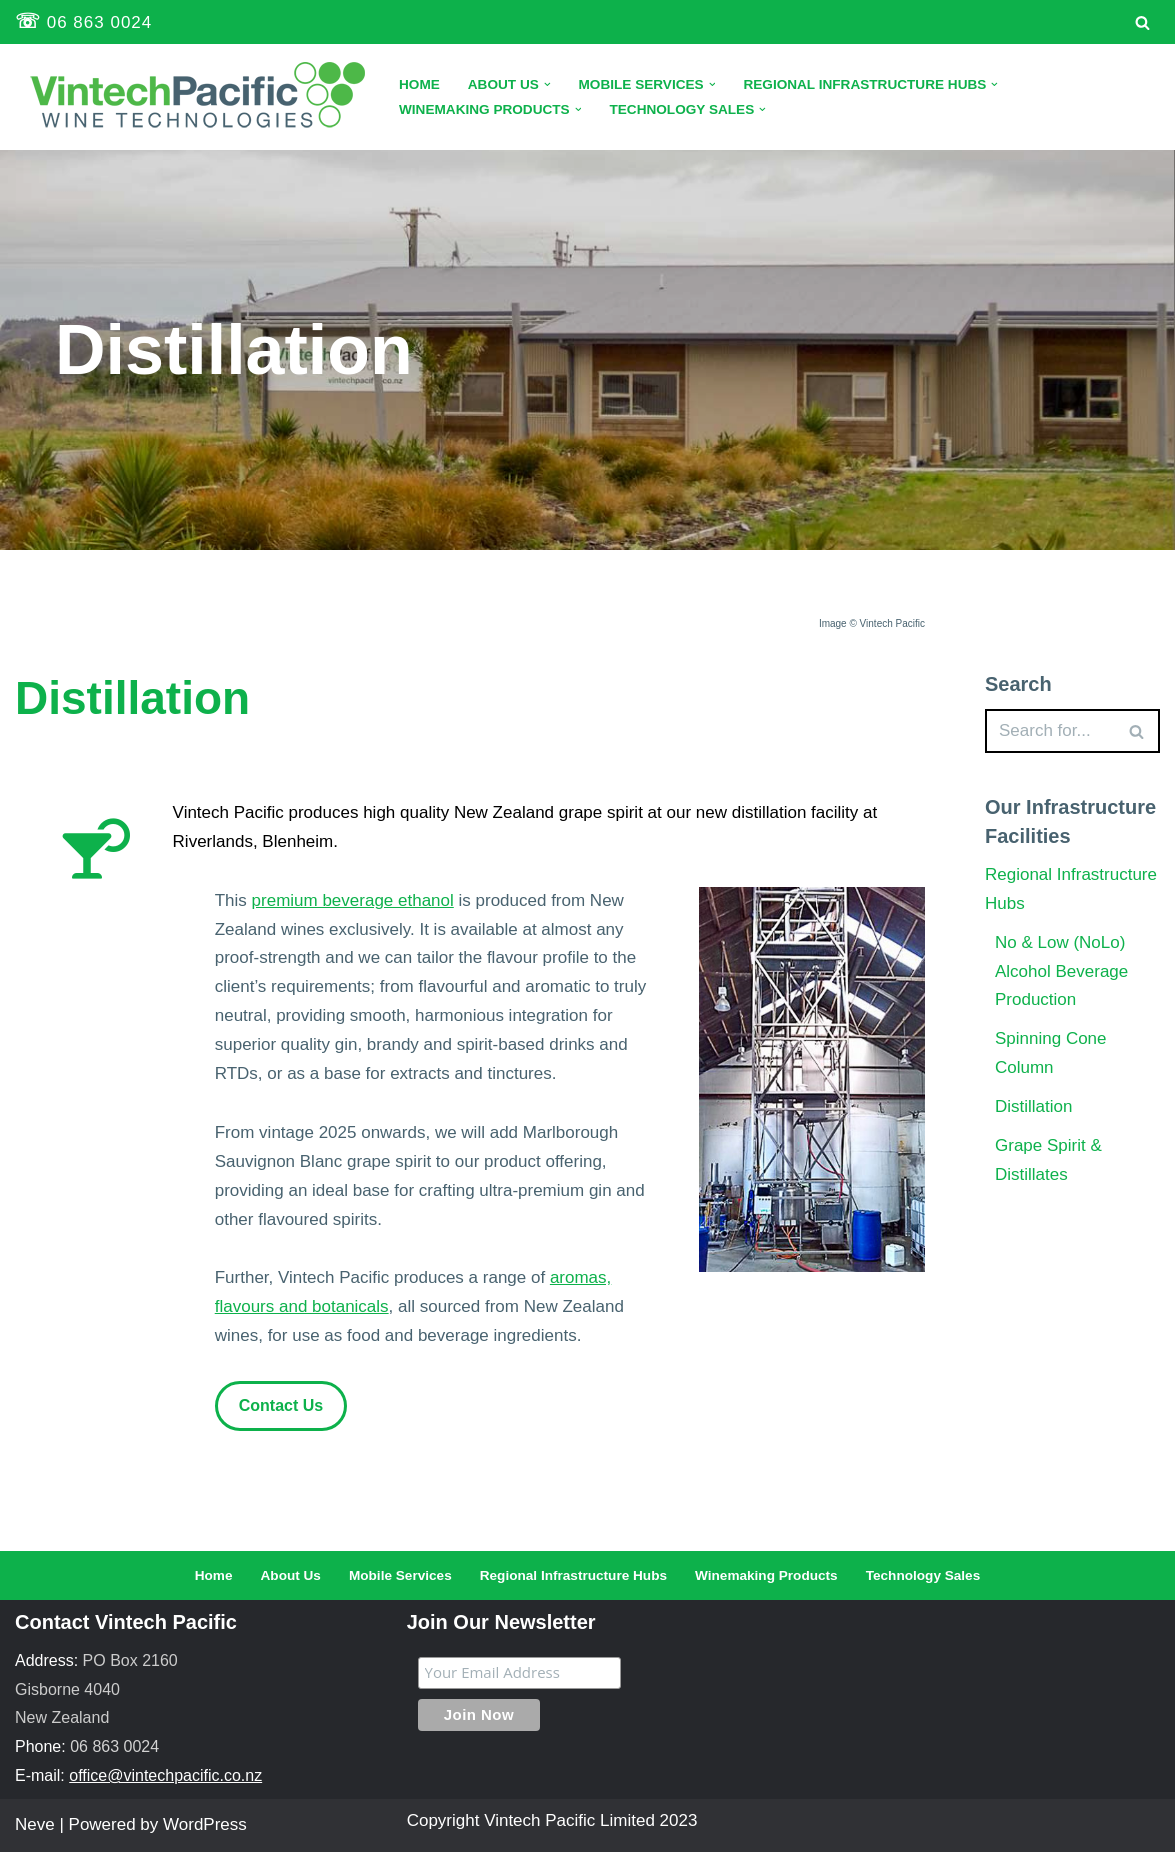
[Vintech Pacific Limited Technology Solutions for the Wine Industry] (190, 97)
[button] (547, 84)
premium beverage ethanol (353, 900)
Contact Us (281, 1405)
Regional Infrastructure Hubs (573, 1575)
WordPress (205, 1824)
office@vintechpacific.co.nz (165, 1775)
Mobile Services (400, 1575)
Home (419, 84)
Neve (35, 1824)
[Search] (1142, 22)
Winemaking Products (766, 1575)
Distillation (1033, 1106)
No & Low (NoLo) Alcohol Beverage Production (1061, 971)
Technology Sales (923, 1575)
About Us (291, 1575)
